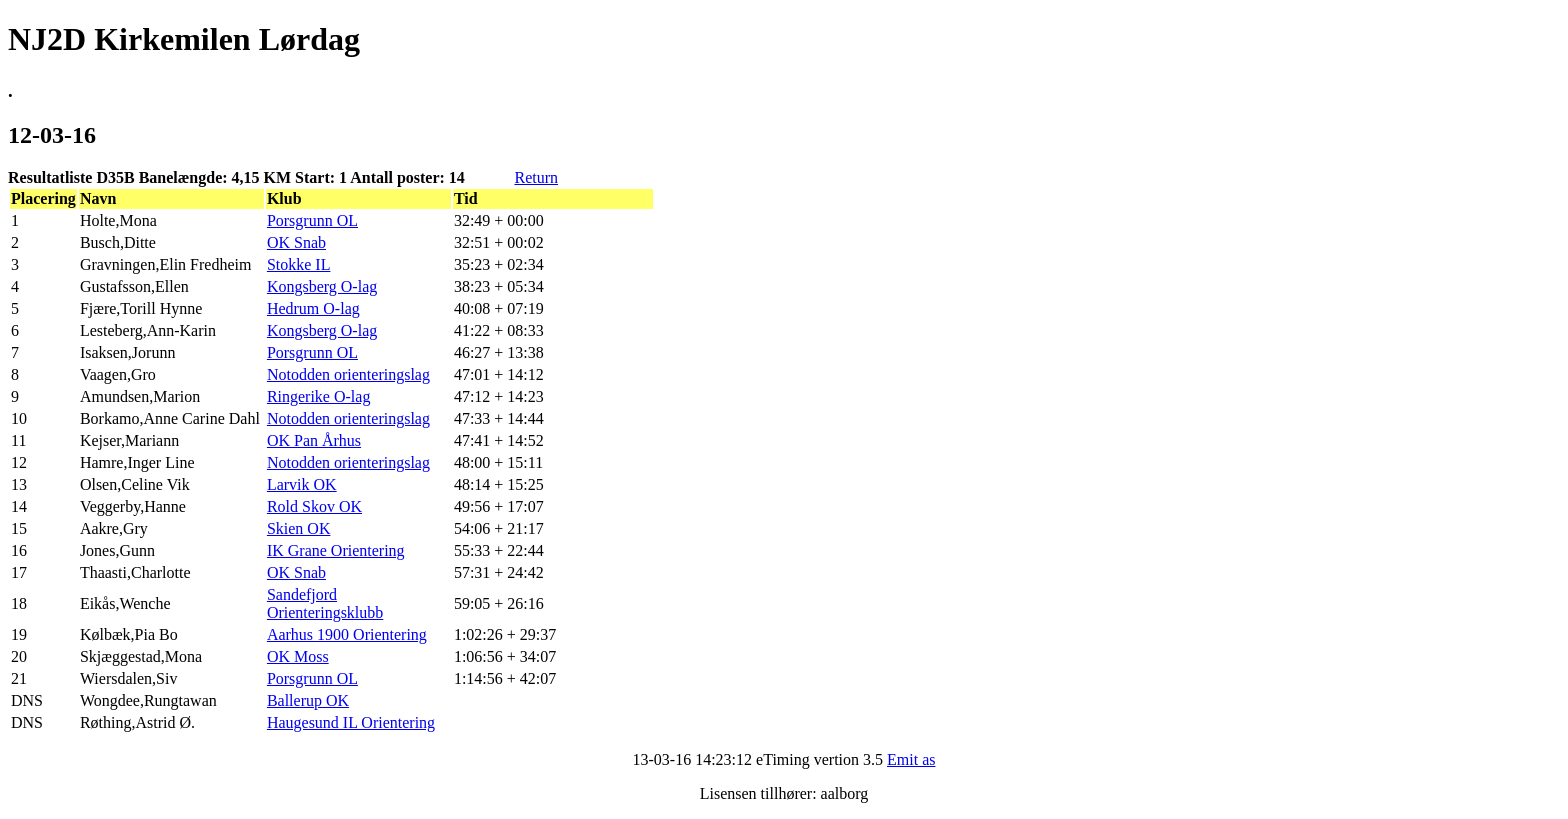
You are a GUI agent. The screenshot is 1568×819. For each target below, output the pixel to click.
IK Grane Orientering (336, 550)
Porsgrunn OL (312, 220)
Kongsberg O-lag (322, 286)
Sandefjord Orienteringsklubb (325, 603)
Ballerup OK (308, 700)
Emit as (911, 759)
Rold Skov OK (314, 506)
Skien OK (299, 528)
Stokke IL (299, 264)
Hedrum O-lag (313, 308)
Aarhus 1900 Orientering (347, 634)
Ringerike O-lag (319, 396)
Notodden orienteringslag (348, 374)
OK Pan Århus (314, 440)
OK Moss (298, 656)
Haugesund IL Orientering (351, 722)
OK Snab (296, 242)
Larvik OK (302, 484)
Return (536, 177)
